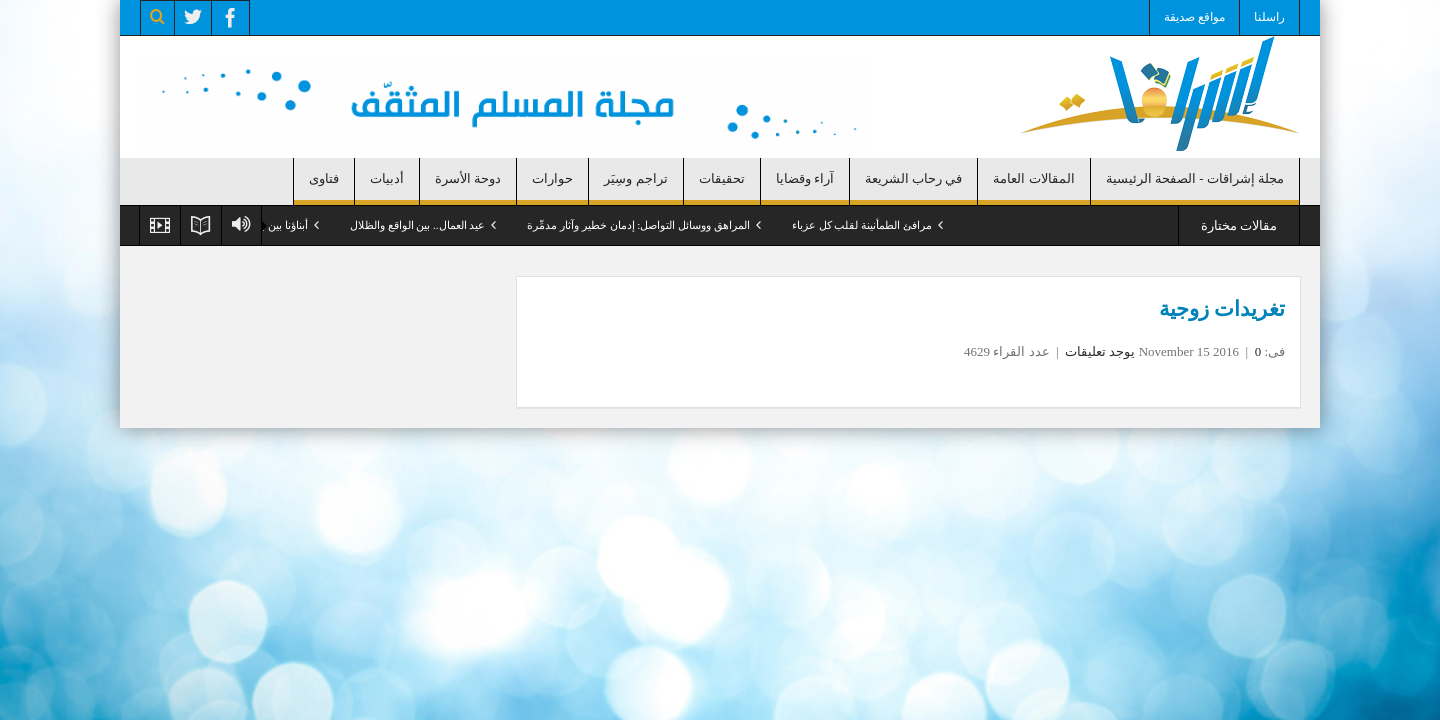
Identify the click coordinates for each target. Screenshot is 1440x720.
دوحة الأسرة (468, 178)
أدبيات (387, 178)
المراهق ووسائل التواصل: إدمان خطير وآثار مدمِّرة (638, 225)
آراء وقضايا (805, 178)
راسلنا (1269, 17)
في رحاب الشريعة (914, 178)
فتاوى (324, 178)
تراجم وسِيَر (635, 178)
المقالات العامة (1033, 178)
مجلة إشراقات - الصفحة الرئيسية (1195, 178)
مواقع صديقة (1194, 17)
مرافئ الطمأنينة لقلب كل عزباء (862, 225)
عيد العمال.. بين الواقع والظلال (418, 225)
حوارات (552, 178)
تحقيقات (722, 178)
